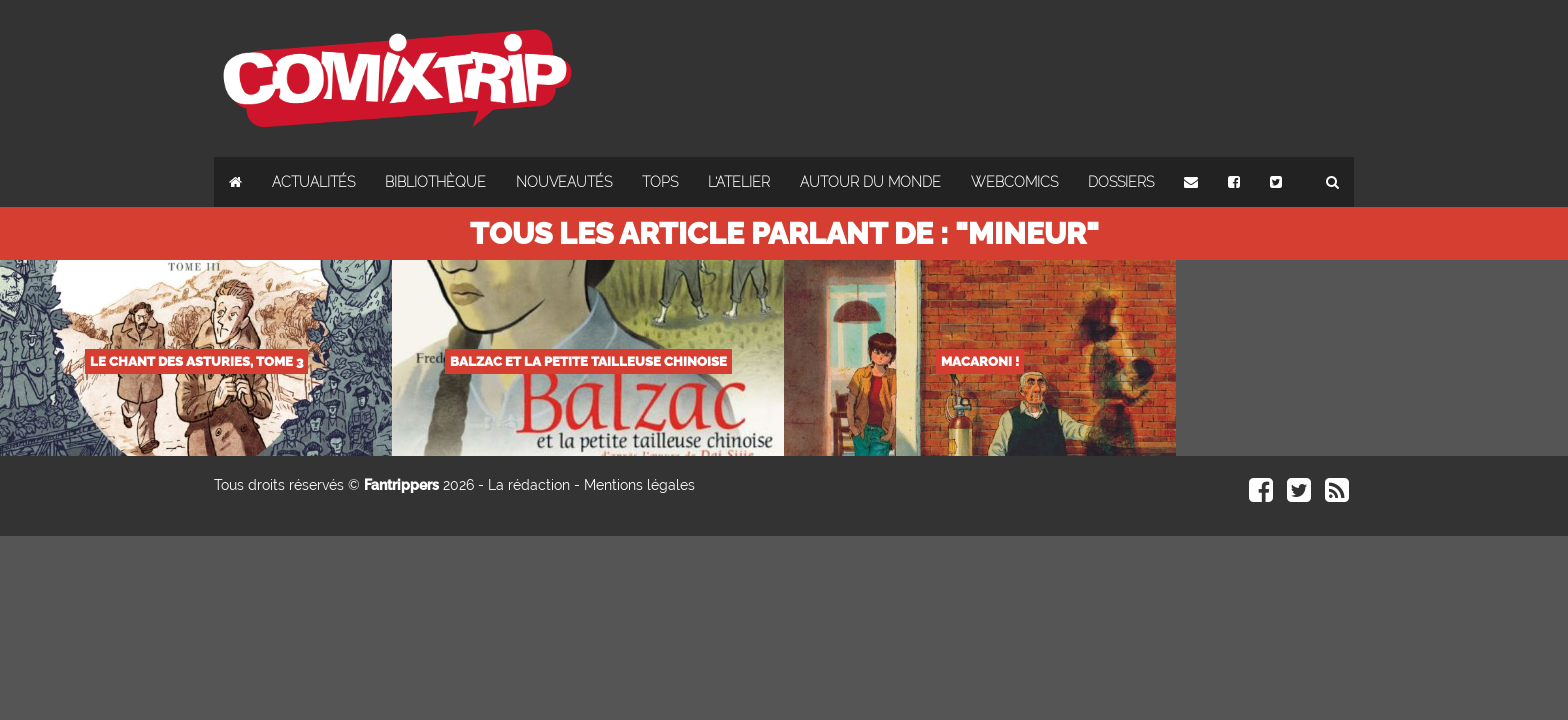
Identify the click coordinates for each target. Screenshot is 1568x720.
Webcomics (1014, 182)
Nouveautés (564, 182)
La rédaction (529, 485)
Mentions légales (639, 485)
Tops (660, 182)
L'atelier (739, 182)
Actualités (313, 182)
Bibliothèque (435, 182)
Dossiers (1121, 182)
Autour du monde (870, 182)
